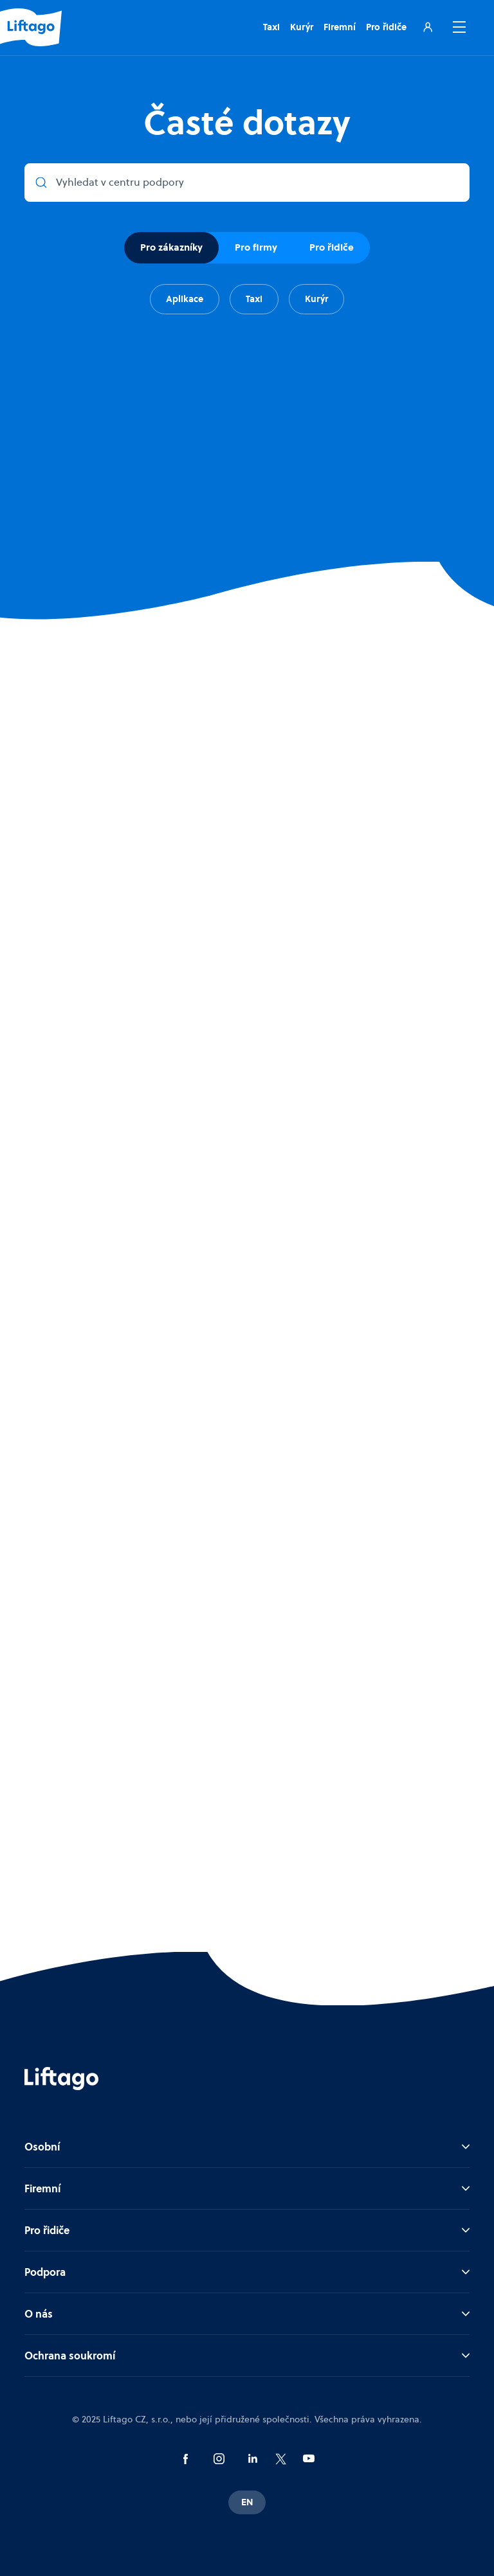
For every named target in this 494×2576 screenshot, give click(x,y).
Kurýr (301, 27)
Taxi (271, 27)
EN (247, 2502)
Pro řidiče (386, 27)
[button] (457, 27)
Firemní (340, 27)
